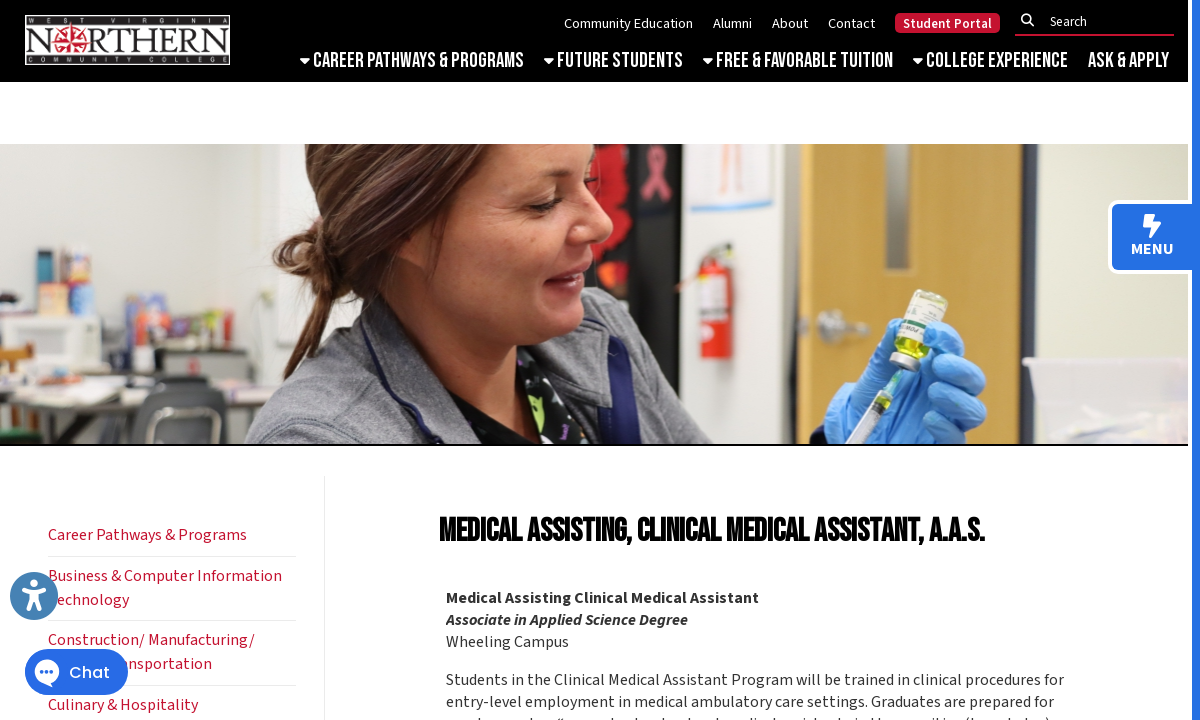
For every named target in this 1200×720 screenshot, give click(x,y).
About (790, 23)
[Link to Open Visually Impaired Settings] (34, 596)
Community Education (628, 23)
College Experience (990, 60)
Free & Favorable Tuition (798, 60)
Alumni (732, 23)
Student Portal (947, 24)
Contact (851, 23)
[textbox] (1100, 21)
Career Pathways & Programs (412, 60)
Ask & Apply (1128, 60)
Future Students (613, 60)
